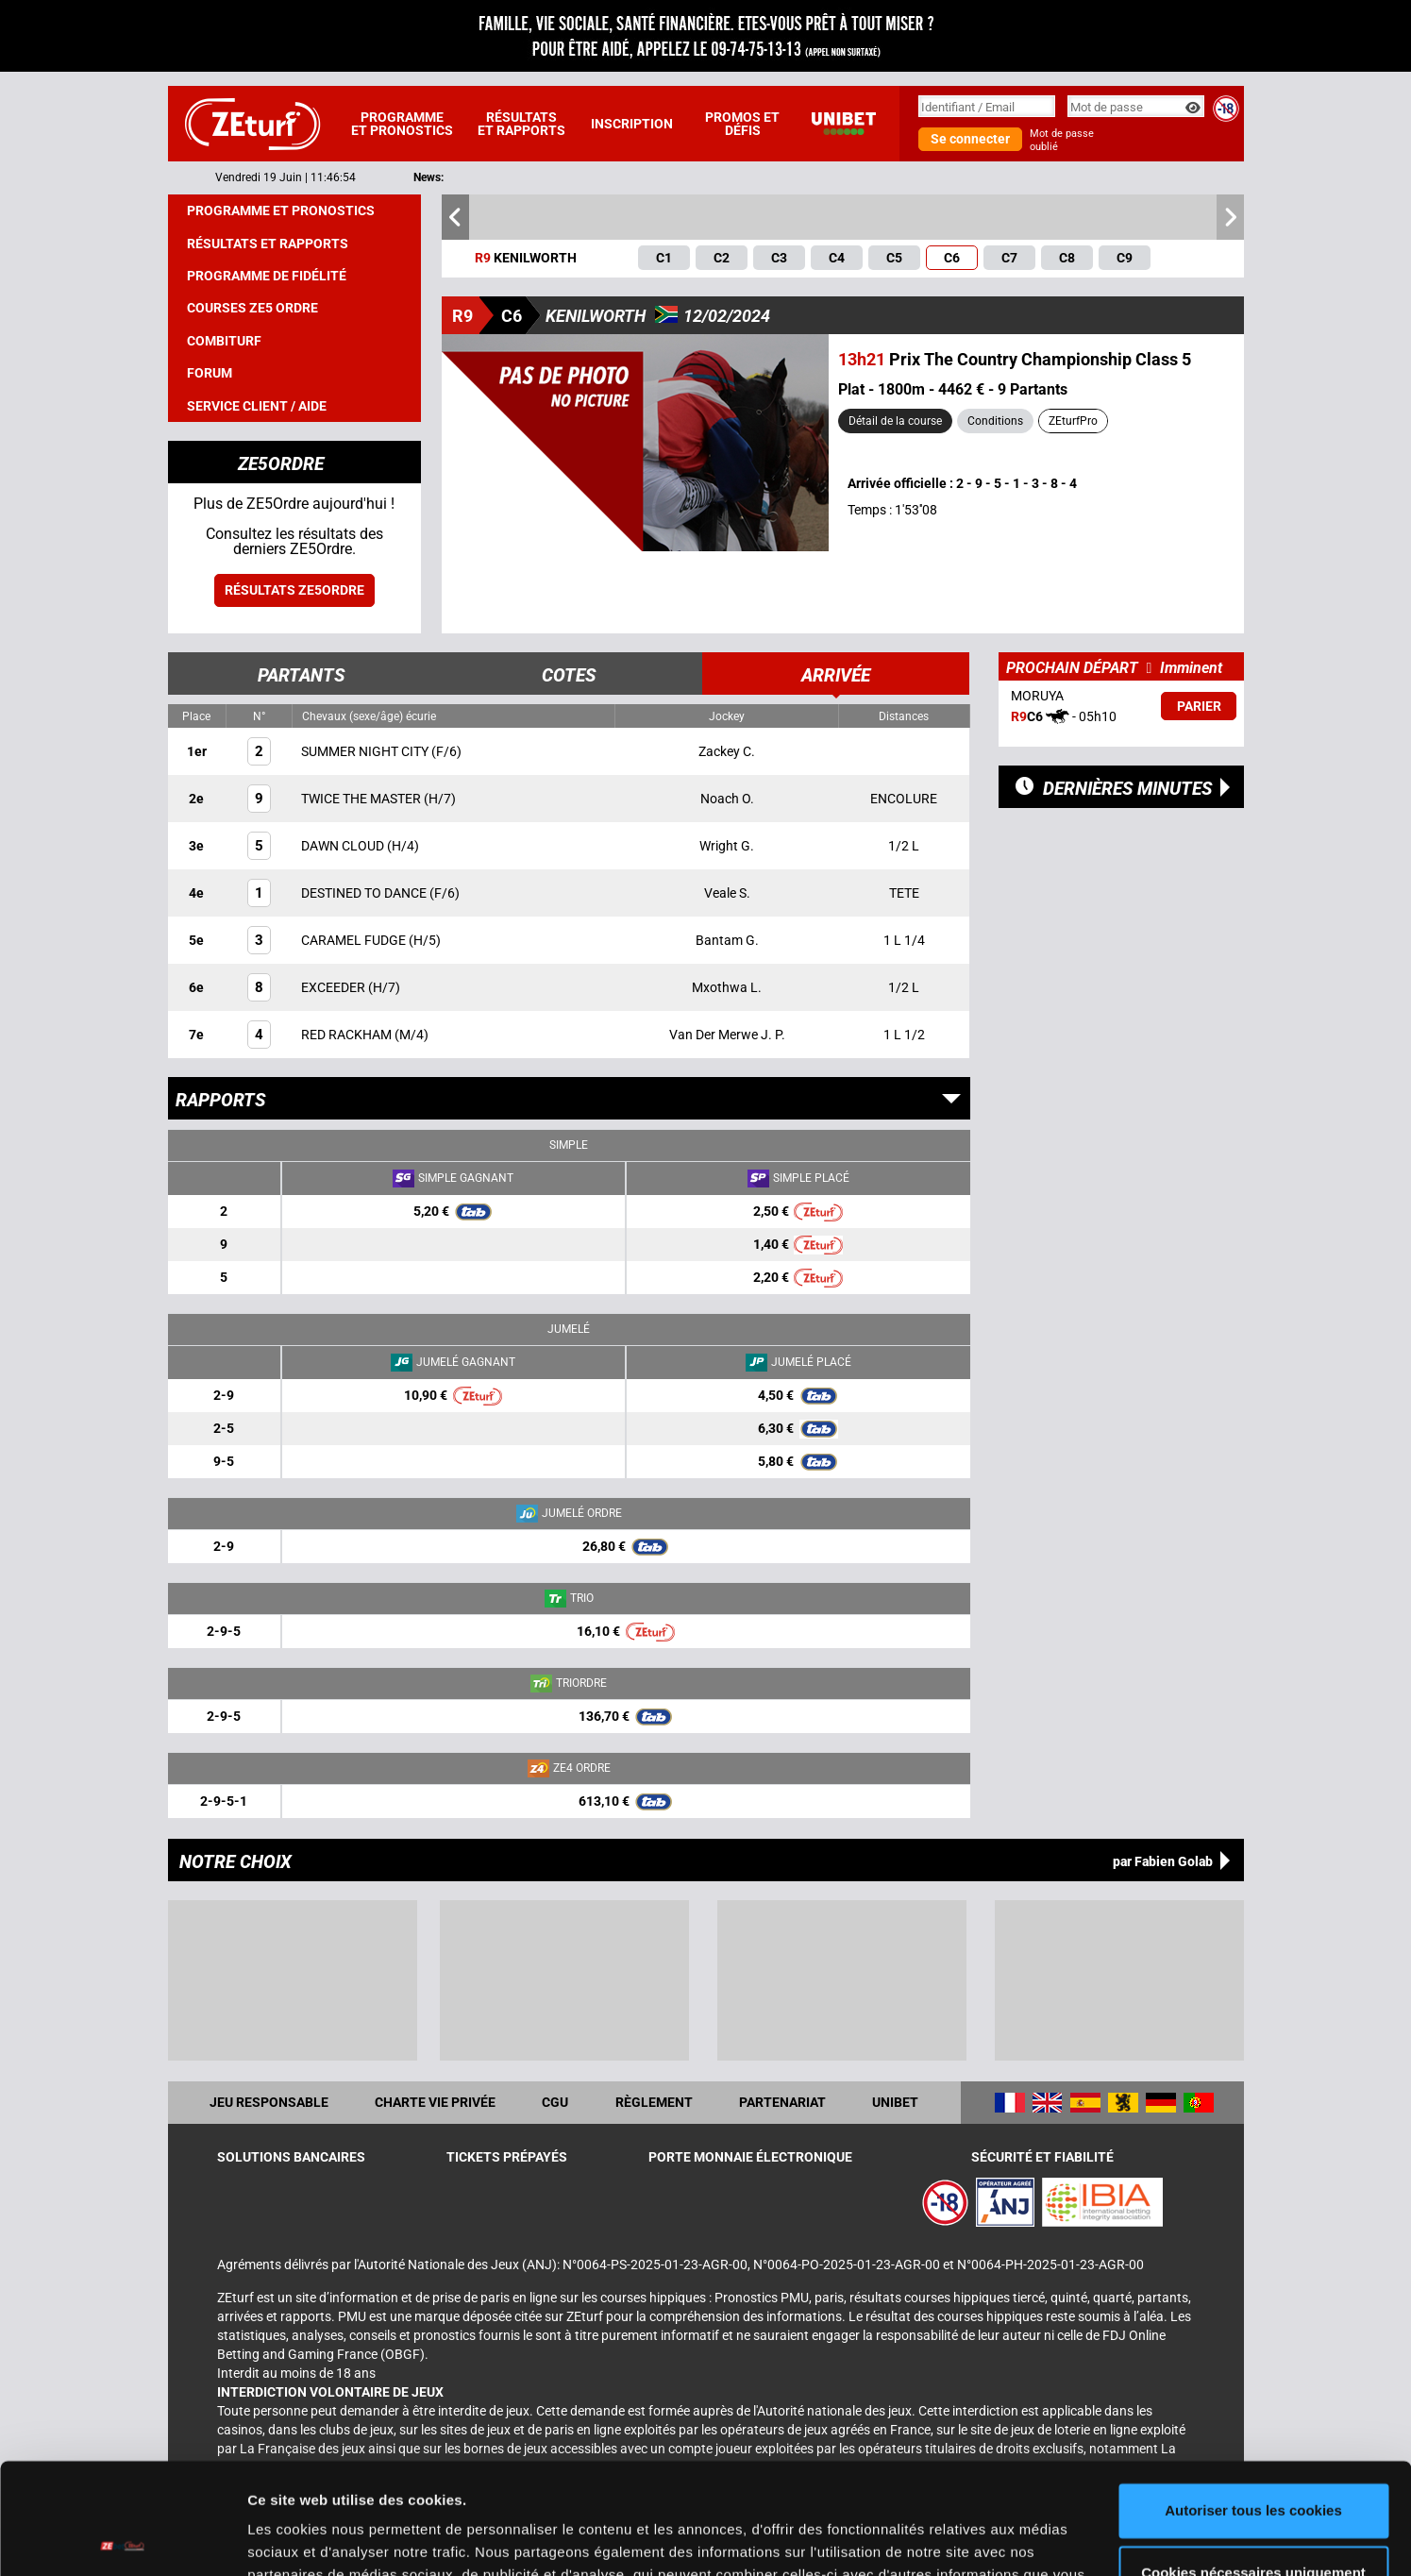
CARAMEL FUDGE (355, 940)
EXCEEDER (334, 987)
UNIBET (895, 2102)
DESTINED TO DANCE (365, 893)
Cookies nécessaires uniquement (1253, 2461)
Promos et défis (742, 123)
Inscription (632, 123)
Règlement (654, 2102)
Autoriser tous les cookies (1253, 2400)
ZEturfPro (1073, 421)
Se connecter (970, 138)
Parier (1199, 706)
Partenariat (782, 2102)
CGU (555, 2102)
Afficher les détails (311, 2539)
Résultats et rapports (521, 123)
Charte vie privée (435, 2102)
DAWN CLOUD (344, 845)
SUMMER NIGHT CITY (366, 751)
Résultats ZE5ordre (294, 590)
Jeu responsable (269, 2102)
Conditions (995, 421)
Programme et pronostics (402, 123)
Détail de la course (895, 421)
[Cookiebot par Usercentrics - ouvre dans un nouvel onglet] (122, 2539)
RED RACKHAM (348, 1034)
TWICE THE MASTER (362, 798)
